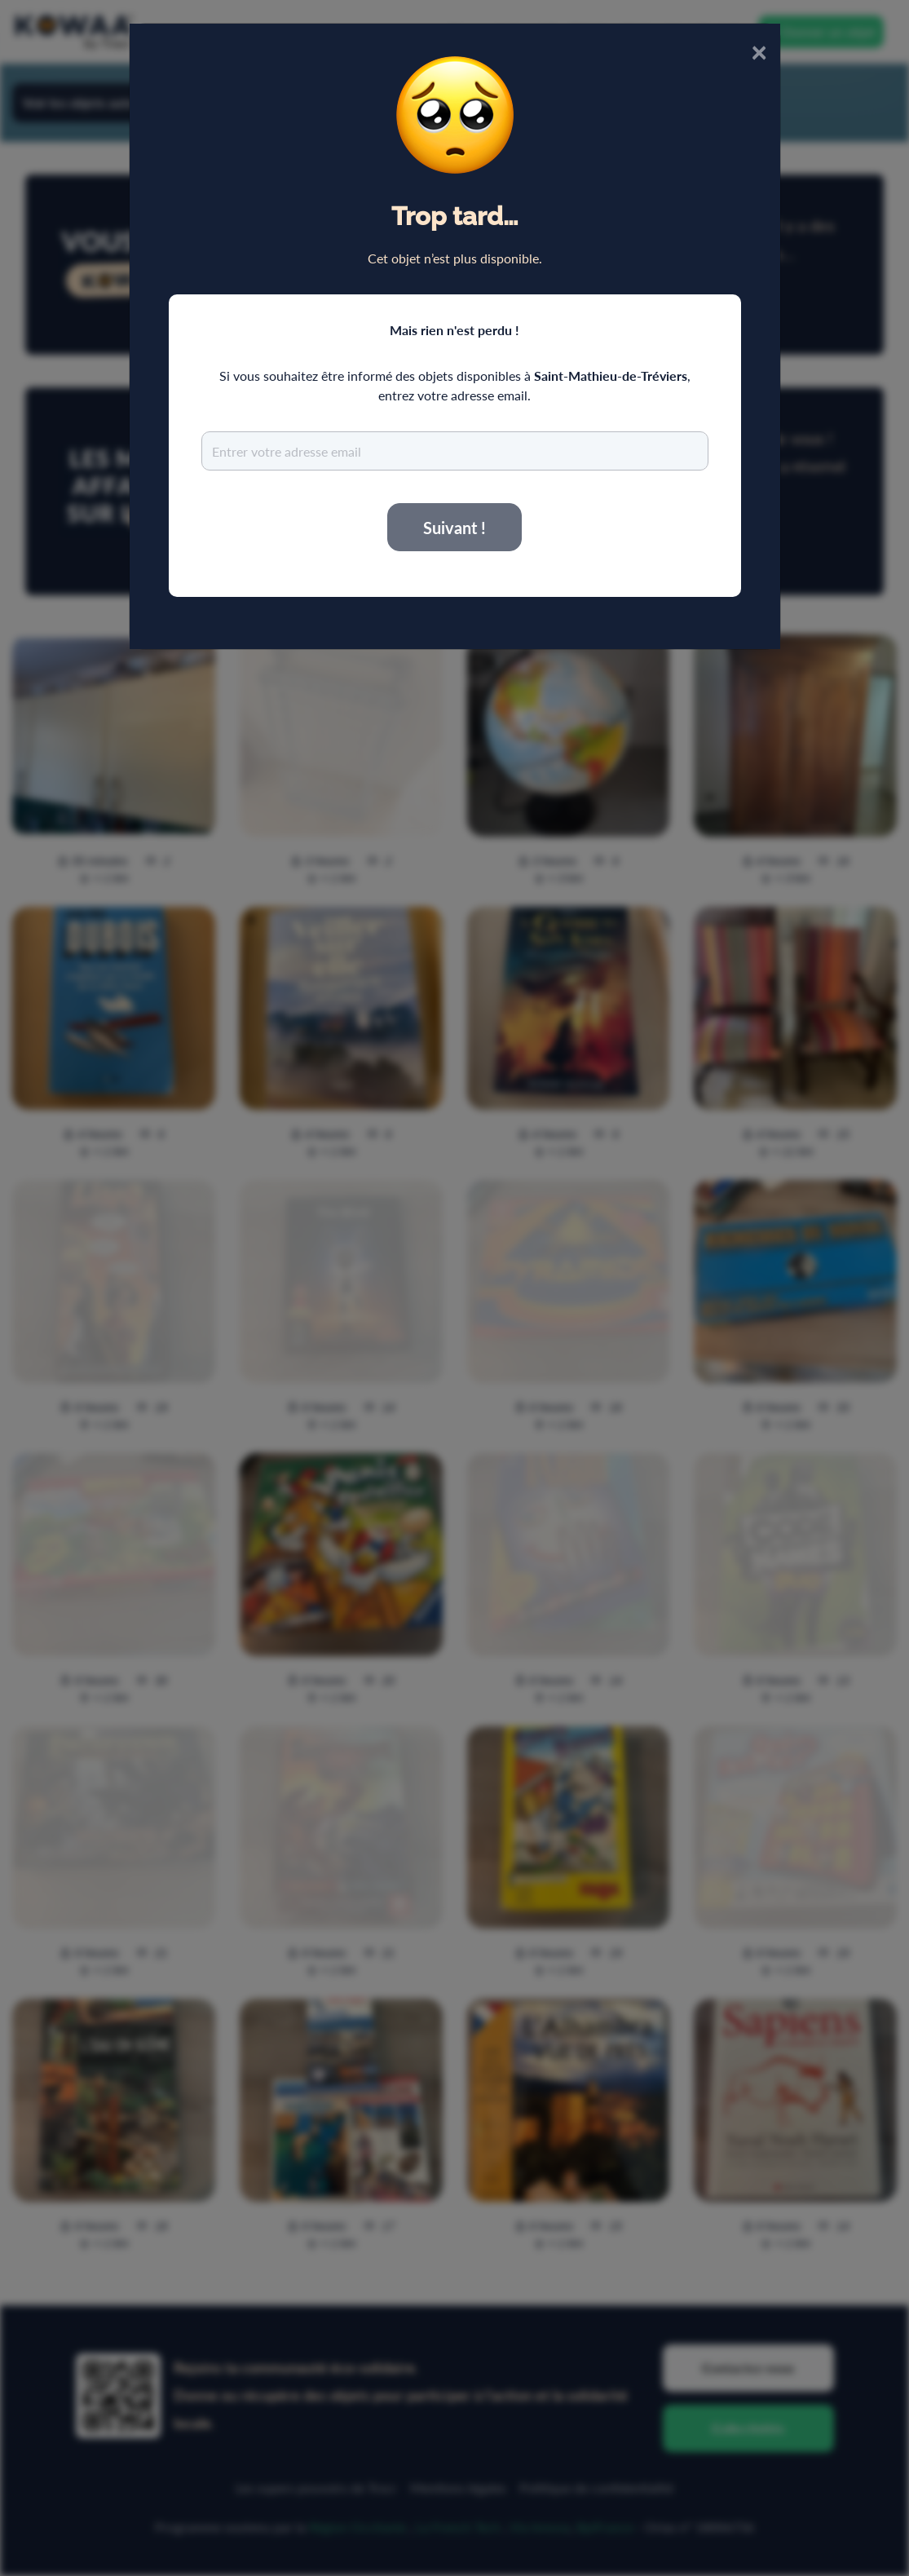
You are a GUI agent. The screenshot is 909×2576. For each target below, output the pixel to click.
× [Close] (759, 51)
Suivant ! (454, 527)
